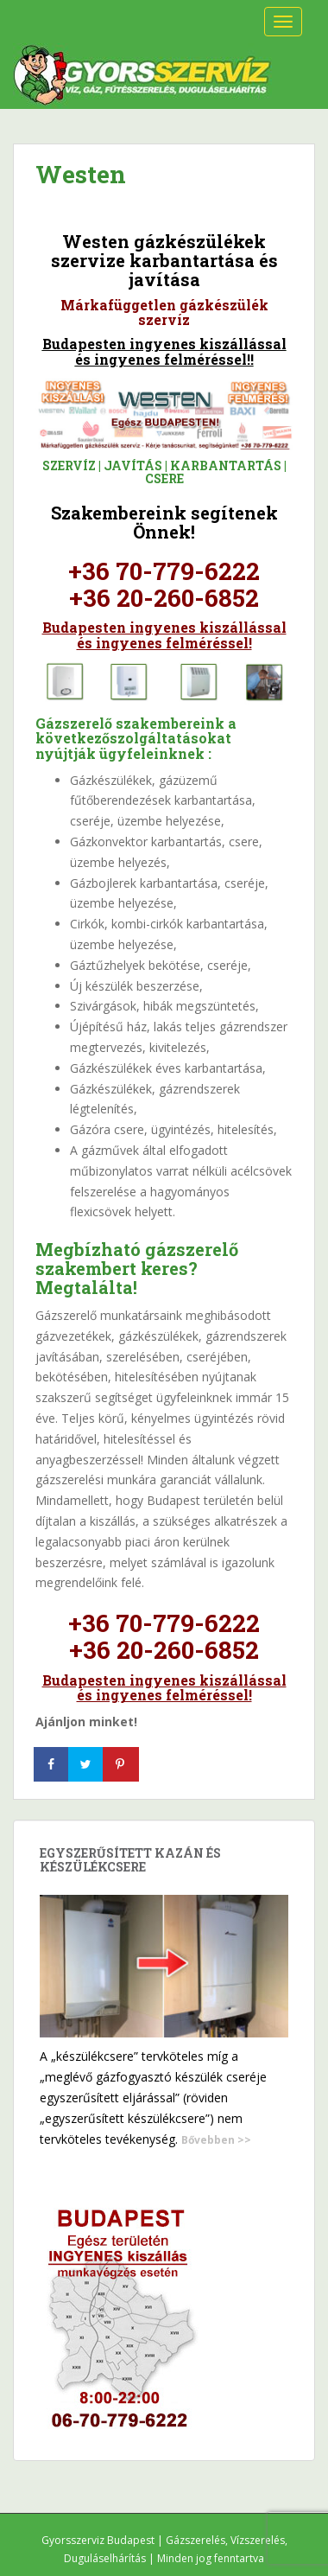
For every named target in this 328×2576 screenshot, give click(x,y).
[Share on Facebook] (52, 1764)
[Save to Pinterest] (121, 1764)
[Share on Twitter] (87, 1764)
